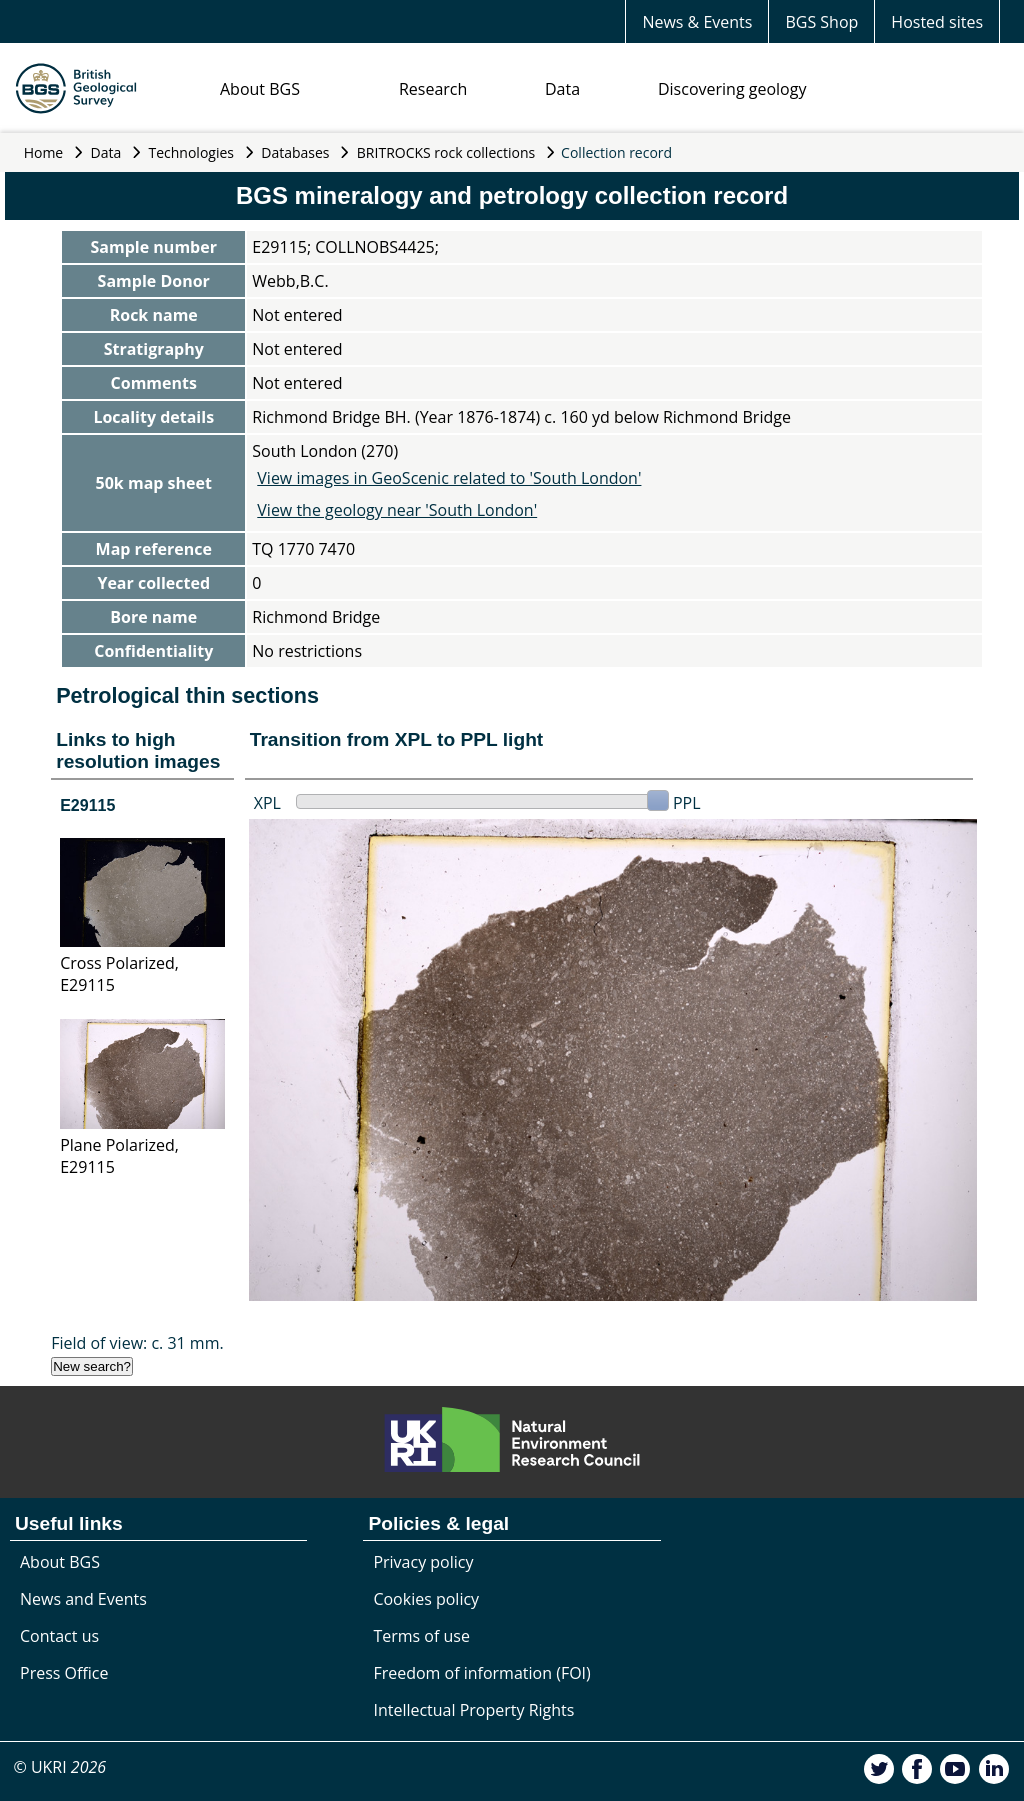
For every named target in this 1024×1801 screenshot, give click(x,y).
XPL (267, 803)
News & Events (697, 22)
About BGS (260, 89)
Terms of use (421, 1636)
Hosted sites (937, 22)
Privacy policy (423, 1562)
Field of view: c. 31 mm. (137, 1343)
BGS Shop (821, 22)
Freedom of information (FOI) (481, 1673)
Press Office (64, 1673)
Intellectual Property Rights (473, 1710)
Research (433, 89)
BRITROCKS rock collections (446, 152)
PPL (687, 803)
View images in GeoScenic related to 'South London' (449, 478)
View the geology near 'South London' (397, 510)
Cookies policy (426, 1599)
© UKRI (59, 1767)
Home (44, 152)
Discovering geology (732, 89)
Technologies (192, 152)
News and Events (83, 1599)
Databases (295, 152)
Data (562, 89)
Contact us (59, 1636)
